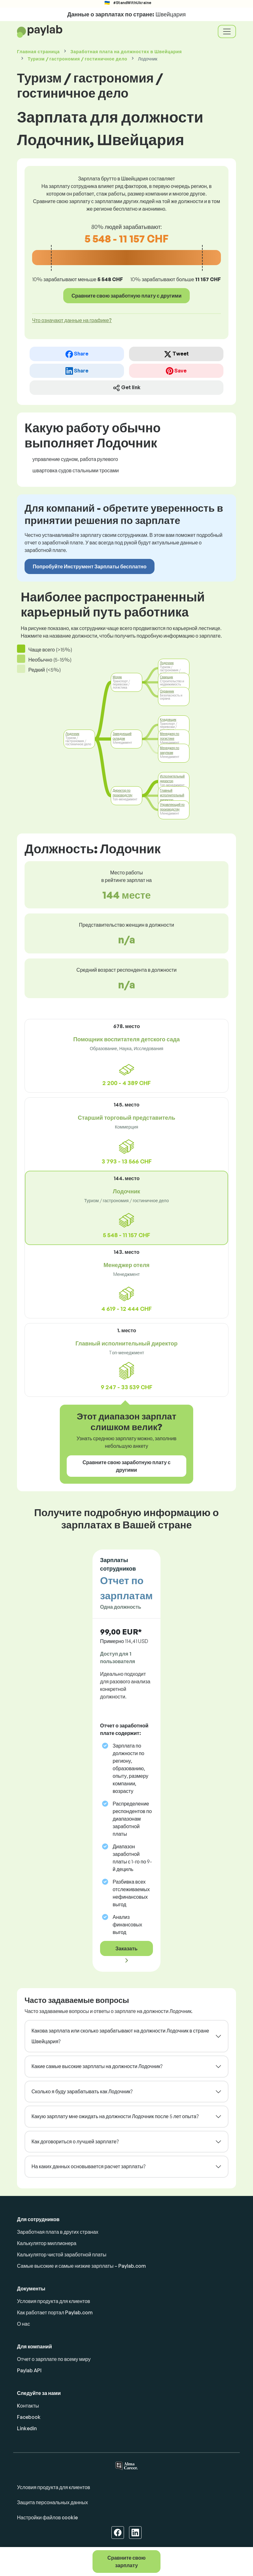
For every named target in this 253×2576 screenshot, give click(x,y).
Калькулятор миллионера (46, 2243)
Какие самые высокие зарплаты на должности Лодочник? (96, 2066)
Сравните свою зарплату (126, 2561)
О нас (23, 2324)
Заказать (126, 1948)
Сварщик (166, 677)
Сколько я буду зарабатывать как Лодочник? (81, 2091)
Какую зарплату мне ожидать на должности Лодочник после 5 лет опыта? (115, 2116)
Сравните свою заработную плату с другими (126, 296)
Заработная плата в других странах (57, 2232)
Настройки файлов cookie (47, 2517)
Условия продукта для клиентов (53, 2301)
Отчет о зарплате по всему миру (54, 2359)
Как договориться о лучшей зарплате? (75, 2141)
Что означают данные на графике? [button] (72, 320)
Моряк (117, 677)
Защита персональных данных (52, 2502)
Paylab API (29, 2370)
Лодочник (72, 734)
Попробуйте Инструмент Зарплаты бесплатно (89, 566)
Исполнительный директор (172, 778)
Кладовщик (168, 719)
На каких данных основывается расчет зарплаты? (88, 2166)
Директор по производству (122, 792)
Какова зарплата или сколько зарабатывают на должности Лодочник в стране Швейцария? (120, 2035)
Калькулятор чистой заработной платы (61, 2254)
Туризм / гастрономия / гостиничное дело (77, 58)
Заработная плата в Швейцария (126, 51)
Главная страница (38, 51)
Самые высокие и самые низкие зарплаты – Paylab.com (81, 2266)
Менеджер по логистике (169, 736)
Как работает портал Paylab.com (55, 2312)
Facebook (29, 2417)
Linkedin (27, 2428)
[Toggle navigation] (227, 31)
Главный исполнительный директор (172, 795)
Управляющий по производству (172, 807)
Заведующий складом (122, 736)
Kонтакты (28, 2406)
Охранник (167, 691)
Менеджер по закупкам (169, 750)
